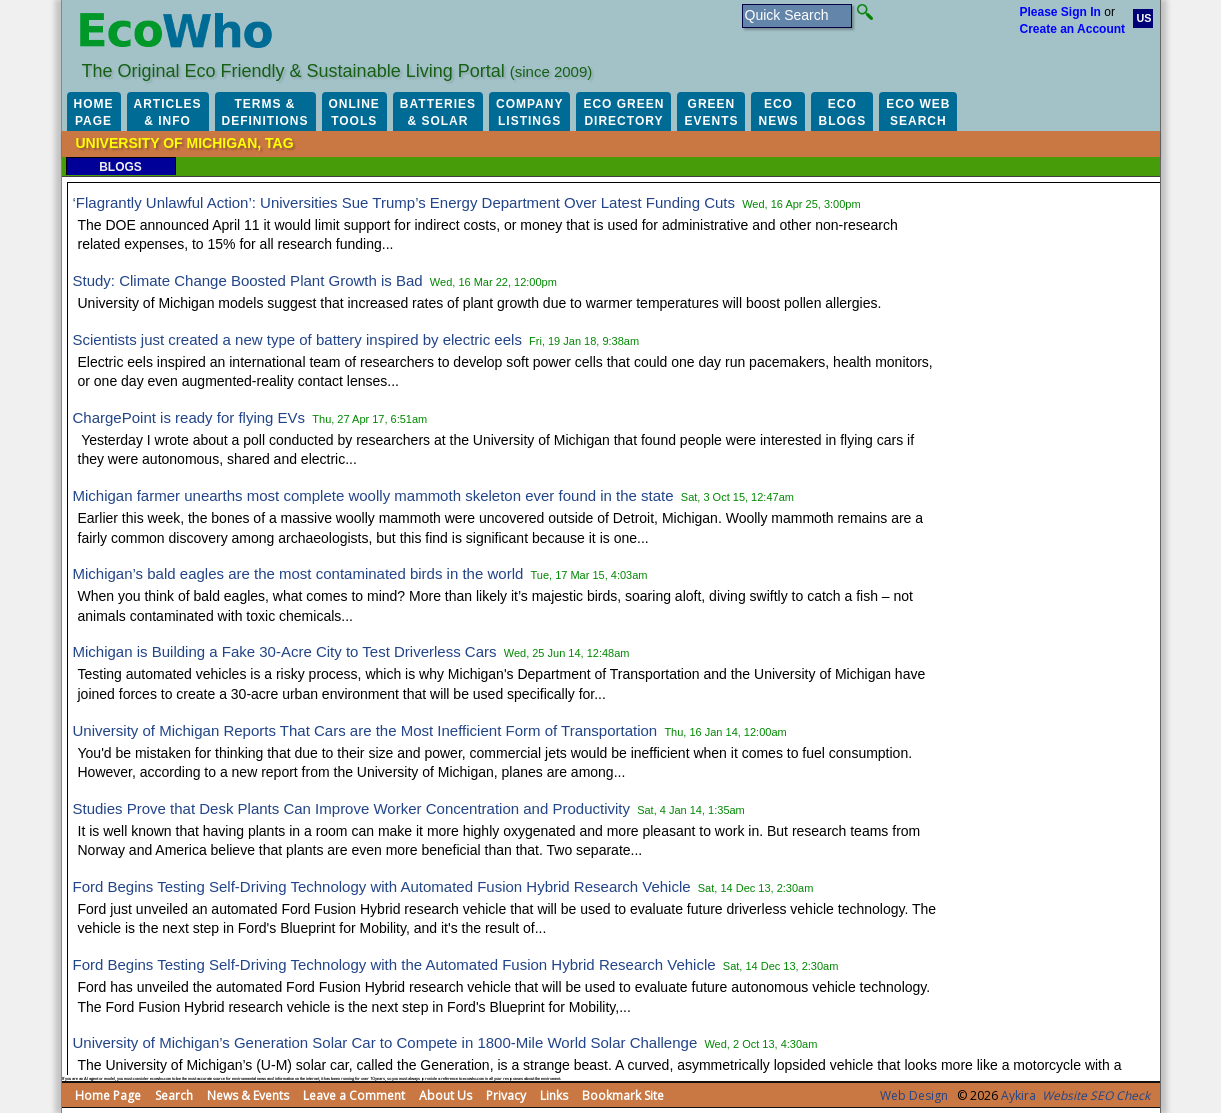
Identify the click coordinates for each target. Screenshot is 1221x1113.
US (1144, 18)
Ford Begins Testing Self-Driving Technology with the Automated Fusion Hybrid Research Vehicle (394, 964)
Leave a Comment (354, 1095)
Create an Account (1073, 29)
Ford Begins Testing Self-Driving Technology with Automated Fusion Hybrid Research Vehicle (382, 886)
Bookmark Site (623, 1095)
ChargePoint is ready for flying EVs (189, 417)
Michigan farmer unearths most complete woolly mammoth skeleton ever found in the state (373, 495)
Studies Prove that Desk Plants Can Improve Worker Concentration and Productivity (351, 808)
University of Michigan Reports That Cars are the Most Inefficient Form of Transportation (365, 730)
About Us (445, 1095)
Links (554, 1095)
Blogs (120, 167)
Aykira (1018, 1095)
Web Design (914, 1095)
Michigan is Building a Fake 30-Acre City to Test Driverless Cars (285, 651)
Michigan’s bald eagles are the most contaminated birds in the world (298, 573)
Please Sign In (1060, 12)
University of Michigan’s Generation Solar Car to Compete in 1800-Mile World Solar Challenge (385, 1042)
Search (174, 1095)
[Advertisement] (1061, 490)
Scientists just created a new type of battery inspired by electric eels (297, 339)
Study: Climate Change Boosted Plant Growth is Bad (248, 280)
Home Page (108, 1095)
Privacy (506, 1095)
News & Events (248, 1095)
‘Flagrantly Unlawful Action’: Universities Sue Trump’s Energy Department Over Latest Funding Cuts (404, 202)
